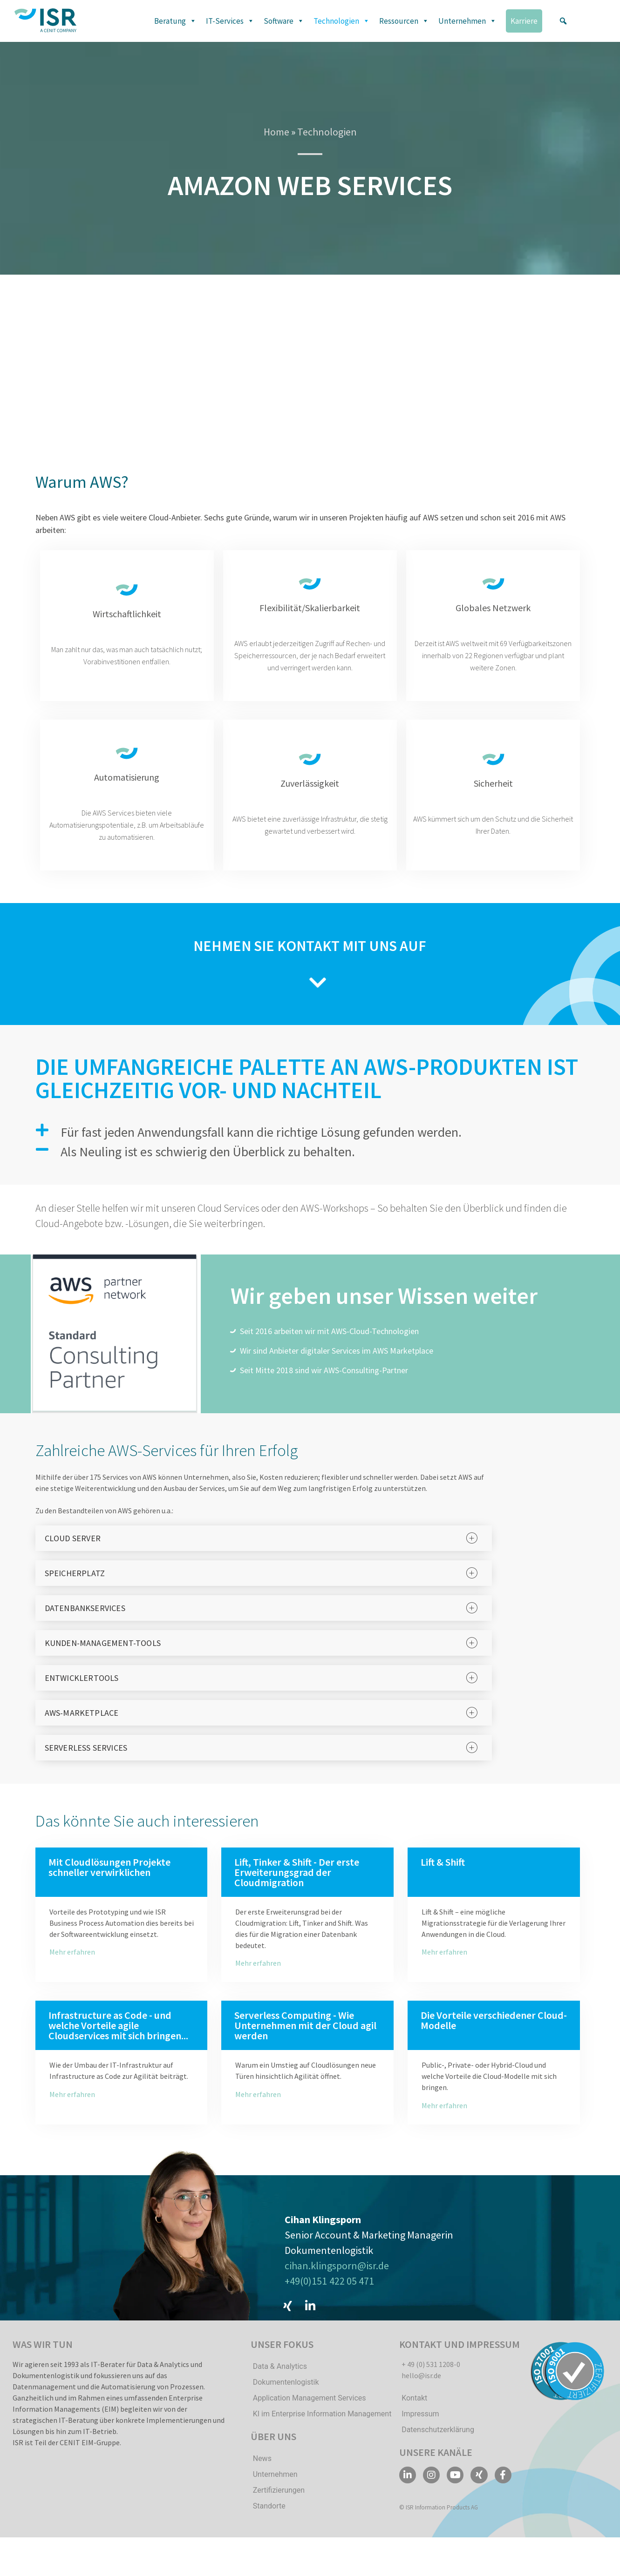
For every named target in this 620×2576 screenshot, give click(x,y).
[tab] (263, 1553)
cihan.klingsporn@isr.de (337, 2277)
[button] (563, 21)
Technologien (341, 21)
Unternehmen (467, 21)
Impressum (420, 2428)
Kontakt (414, 2412)
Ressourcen (404, 21)
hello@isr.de (421, 2390)
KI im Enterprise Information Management (322, 2428)
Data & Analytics (280, 2381)
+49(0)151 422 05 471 (329, 2293)
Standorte (269, 2520)
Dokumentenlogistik (286, 2397)
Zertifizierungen (279, 2505)
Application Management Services (309, 2412)
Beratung (175, 21)
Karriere (524, 21)
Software (284, 21)
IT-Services (230, 21)
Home (276, 131)
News (262, 2473)
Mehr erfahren (72, 1966)
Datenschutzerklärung (438, 2444)
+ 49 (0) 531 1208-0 (431, 2379)
